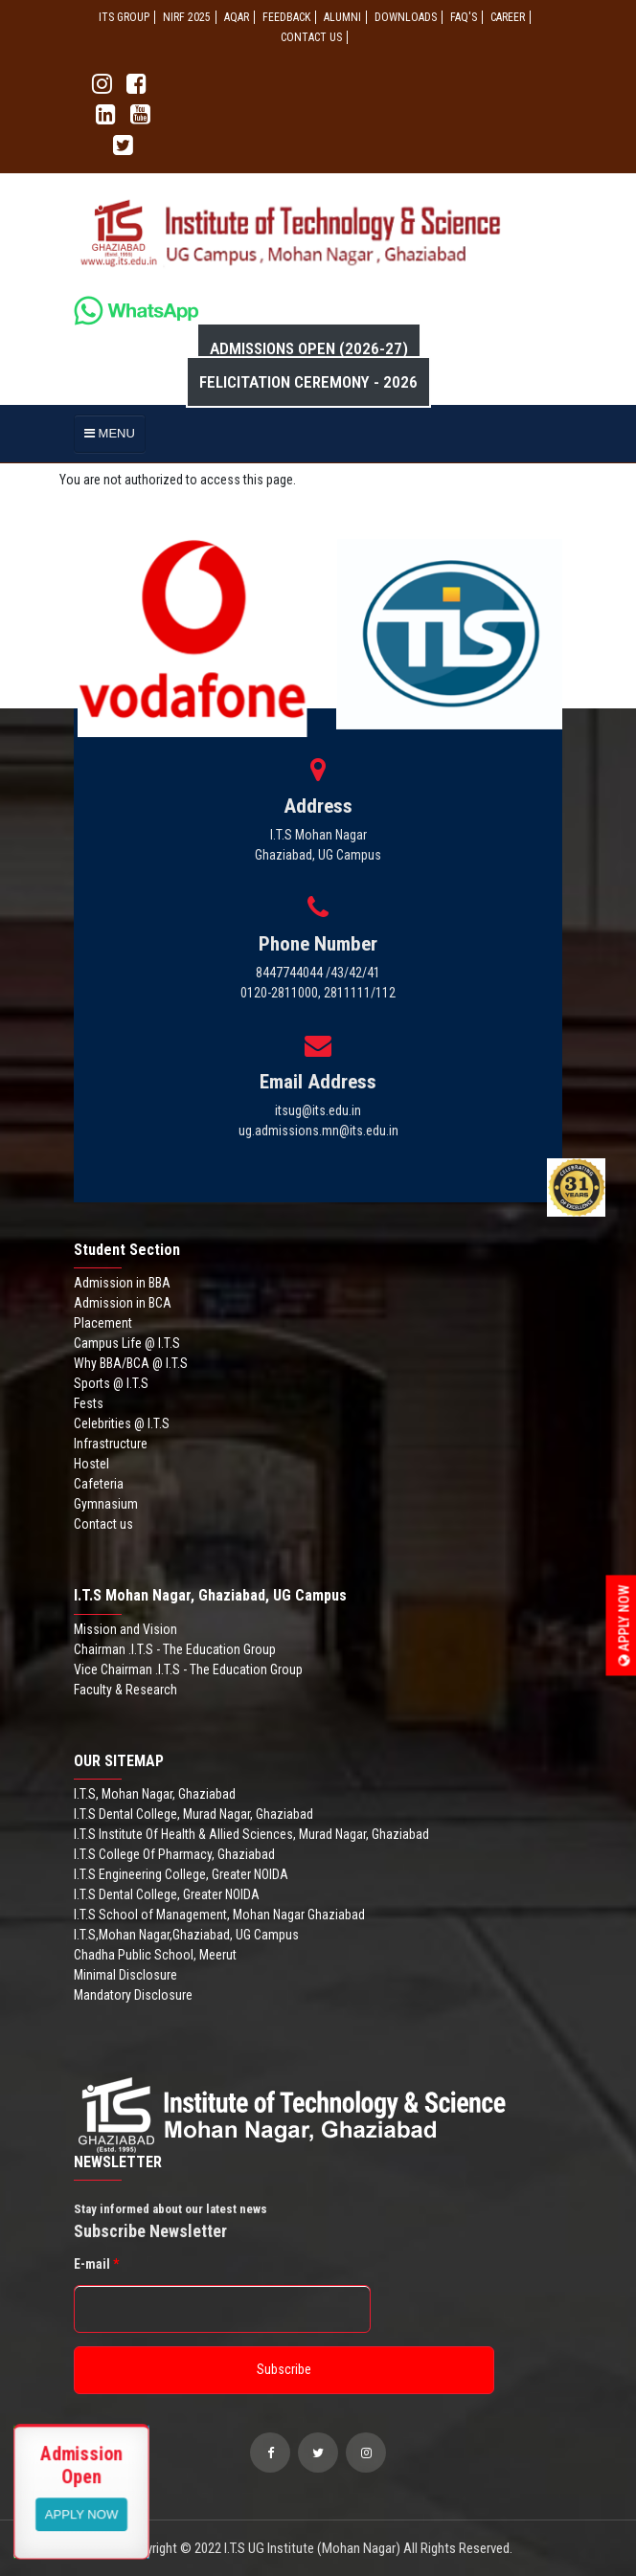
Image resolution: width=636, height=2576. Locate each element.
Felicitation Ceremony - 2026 (308, 382)
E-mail (96, 2264)
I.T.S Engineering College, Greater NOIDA (181, 1874)
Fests (88, 1403)
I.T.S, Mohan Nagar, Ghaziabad (155, 1794)
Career (507, 17)
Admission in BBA (122, 1282)
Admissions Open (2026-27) (309, 348)
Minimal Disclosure (125, 1974)
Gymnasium (106, 1504)
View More (81, 2513)
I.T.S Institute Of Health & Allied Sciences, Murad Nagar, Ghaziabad (251, 1834)
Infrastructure (111, 1443)
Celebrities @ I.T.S (122, 1423)
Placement (103, 1323)
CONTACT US (311, 37)
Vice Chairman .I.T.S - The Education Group (188, 1669)
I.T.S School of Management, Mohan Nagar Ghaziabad (219, 1914)
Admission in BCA (122, 1302)
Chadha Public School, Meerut (155, 1954)
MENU (109, 433)
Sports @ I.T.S (111, 1383)
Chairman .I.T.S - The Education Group (175, 1649)
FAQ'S (463, 17)
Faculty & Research (125, 1689)
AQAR (236, 17)
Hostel (91, 1463)
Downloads (406, 17)
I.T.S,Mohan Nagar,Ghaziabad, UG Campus (186, 1934)
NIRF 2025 (187, 17)
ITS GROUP (124, 17)
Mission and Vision (125, 1629)
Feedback (286, 17)
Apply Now (624, 1625)
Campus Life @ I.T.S (127, 1343)
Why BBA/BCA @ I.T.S (131, 1363)
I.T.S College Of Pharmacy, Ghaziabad (174, 1854)
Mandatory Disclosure (133, 1995)
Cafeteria (99, 1483)
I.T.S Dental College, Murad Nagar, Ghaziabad (193, 1814)
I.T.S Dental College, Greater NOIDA (167, 1894)
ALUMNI (342, 17)
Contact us (103, 1524)
